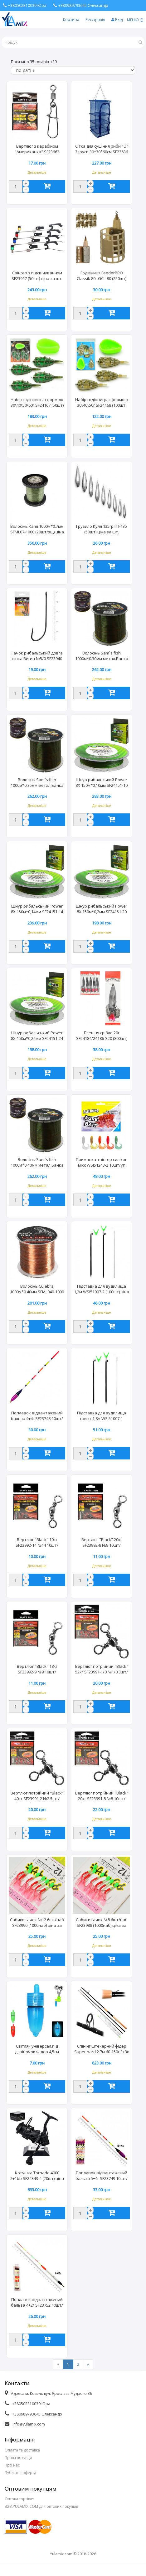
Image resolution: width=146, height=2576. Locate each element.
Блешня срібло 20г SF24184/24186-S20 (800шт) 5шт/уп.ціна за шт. (101, 1036)
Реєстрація (95, 19)
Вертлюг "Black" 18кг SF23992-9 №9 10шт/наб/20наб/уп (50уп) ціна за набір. (37, 1669)
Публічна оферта (20, 2472)
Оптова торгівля (19, 2499)
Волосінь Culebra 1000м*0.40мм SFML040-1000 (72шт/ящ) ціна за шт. (37, 1289)
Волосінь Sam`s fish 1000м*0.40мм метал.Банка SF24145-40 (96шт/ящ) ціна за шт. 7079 (37, 1163)
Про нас (12, 2465)
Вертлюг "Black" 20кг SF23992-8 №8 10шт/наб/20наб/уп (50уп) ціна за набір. (102, 1543)
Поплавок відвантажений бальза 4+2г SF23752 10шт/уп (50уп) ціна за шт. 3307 (37, 2303)
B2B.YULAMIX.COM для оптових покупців (41, 2506)
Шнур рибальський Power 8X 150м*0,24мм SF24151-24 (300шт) (37, 1036)
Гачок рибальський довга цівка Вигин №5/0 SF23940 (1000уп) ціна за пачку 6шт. (37, 656)
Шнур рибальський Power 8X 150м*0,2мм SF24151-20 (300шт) (101, 909)
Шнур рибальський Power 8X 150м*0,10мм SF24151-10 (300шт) (101, 783)
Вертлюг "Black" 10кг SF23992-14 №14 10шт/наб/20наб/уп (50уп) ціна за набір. (37, 1543)
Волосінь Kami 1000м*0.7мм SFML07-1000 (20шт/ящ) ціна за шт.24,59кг (37, 529)
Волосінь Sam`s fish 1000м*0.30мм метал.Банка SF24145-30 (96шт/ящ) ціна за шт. (102, 656)
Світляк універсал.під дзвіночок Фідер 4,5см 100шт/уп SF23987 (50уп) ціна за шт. (37, 2049)
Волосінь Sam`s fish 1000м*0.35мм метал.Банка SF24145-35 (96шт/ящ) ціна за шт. (37, 783)
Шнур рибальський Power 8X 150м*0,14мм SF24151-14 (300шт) (37, 909)
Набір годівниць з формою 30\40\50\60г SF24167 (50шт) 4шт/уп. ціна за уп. (37, 403)
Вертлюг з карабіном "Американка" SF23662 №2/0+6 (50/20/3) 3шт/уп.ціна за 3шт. (37, 149)
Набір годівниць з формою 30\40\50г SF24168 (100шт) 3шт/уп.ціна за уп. (101, 403)
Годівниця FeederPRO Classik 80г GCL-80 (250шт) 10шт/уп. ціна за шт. (101, 276)
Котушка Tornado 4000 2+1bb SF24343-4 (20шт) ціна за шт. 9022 (37, 2176)
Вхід (117, 19)
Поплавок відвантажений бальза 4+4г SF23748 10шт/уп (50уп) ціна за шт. (37, 1416)
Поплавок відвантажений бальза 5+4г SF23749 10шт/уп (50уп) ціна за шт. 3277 (101, 2176)
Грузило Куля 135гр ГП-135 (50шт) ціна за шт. (101, 529)
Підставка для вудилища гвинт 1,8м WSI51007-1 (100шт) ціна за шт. (101, 1416)
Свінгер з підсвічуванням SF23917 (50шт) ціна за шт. (37, 275)
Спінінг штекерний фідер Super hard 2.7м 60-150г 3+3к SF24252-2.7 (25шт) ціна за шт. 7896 (101, 2049)
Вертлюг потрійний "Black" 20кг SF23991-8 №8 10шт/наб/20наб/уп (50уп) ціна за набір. (102, 1796)
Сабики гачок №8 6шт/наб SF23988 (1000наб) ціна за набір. (102, 1923)
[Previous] (58, 2364)
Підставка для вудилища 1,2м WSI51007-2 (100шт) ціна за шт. (101, 1289)
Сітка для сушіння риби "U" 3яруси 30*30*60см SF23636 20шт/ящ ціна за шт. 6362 (101, 149)
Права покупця (18, 2457)
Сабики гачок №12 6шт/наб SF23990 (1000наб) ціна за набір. (37, 1923)
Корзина (71, 19)
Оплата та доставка (22, 2450)
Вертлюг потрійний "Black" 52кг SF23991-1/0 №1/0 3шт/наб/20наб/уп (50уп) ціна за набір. (102, 1669)
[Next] (88, 2364)
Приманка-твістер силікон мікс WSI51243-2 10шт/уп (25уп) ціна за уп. (102, 1163)
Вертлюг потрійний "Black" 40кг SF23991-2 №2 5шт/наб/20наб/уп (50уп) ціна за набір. (37, 1796)
